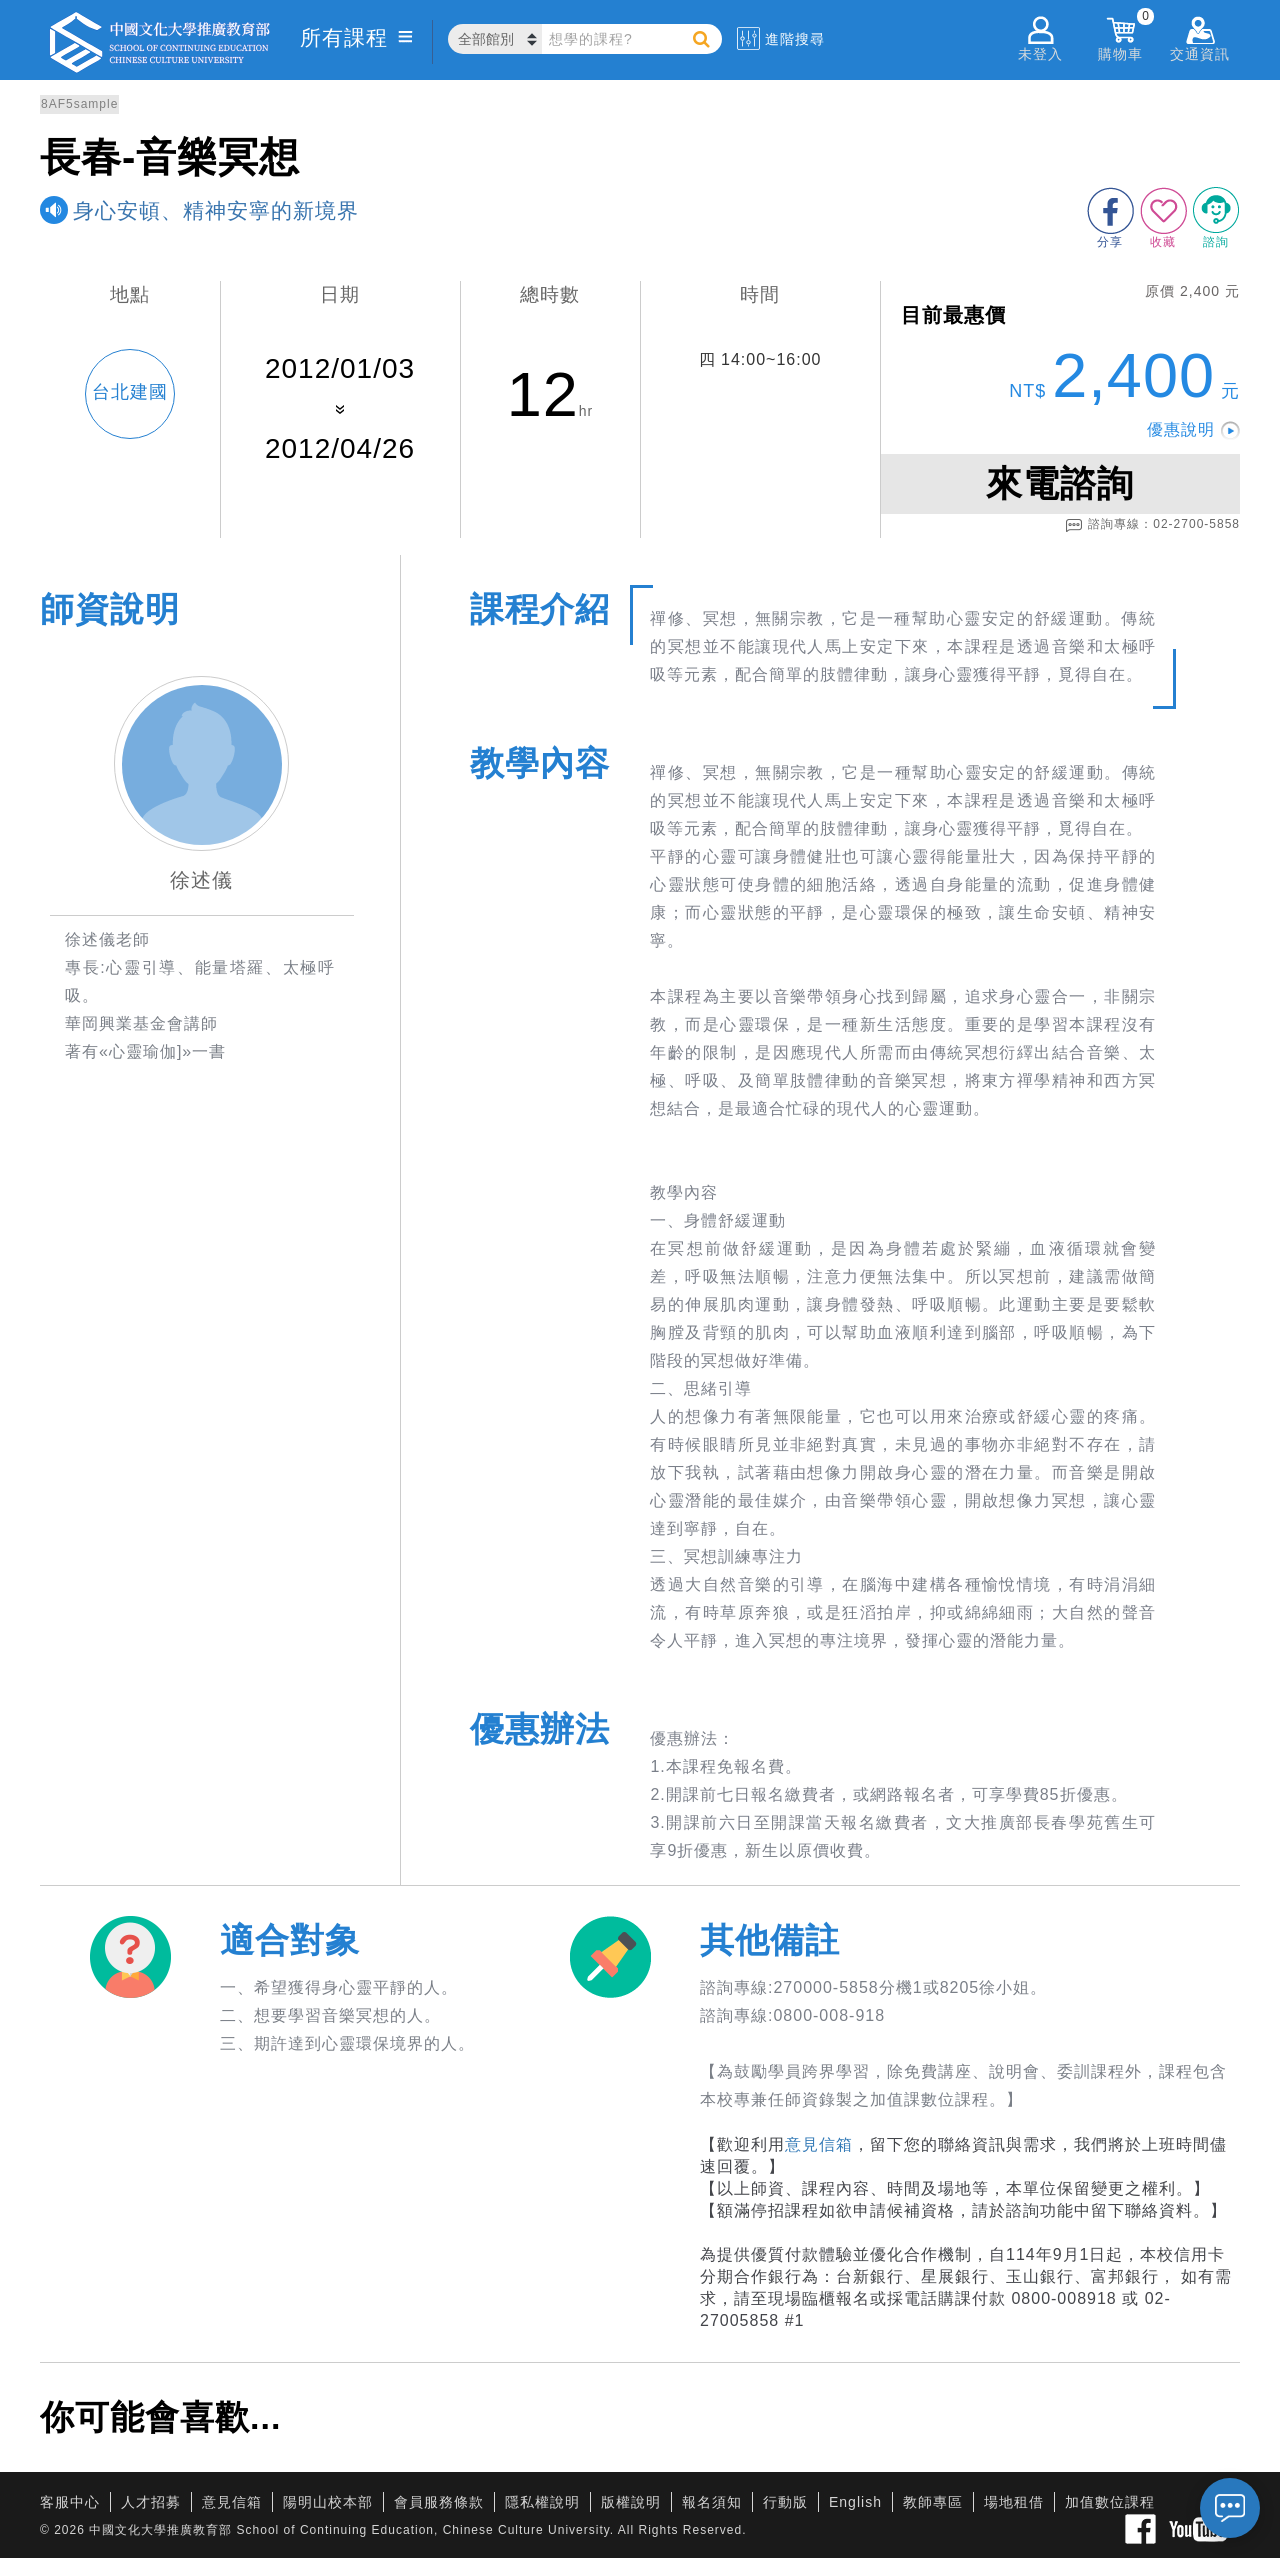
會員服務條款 (439, 2502)
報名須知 (712, 2502)
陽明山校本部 (328, 2502)
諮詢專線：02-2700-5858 (1152, 525)
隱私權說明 (542, 2502)
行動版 (785, 2502)
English (855, 2502)
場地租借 (1014, 2502)
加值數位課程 (1110, 2502)
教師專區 (933, 2502)
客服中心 (70, 2502)
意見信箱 (819, 2144)
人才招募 (151, 2502)
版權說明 (631, 2502)
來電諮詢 (1060, 483)
